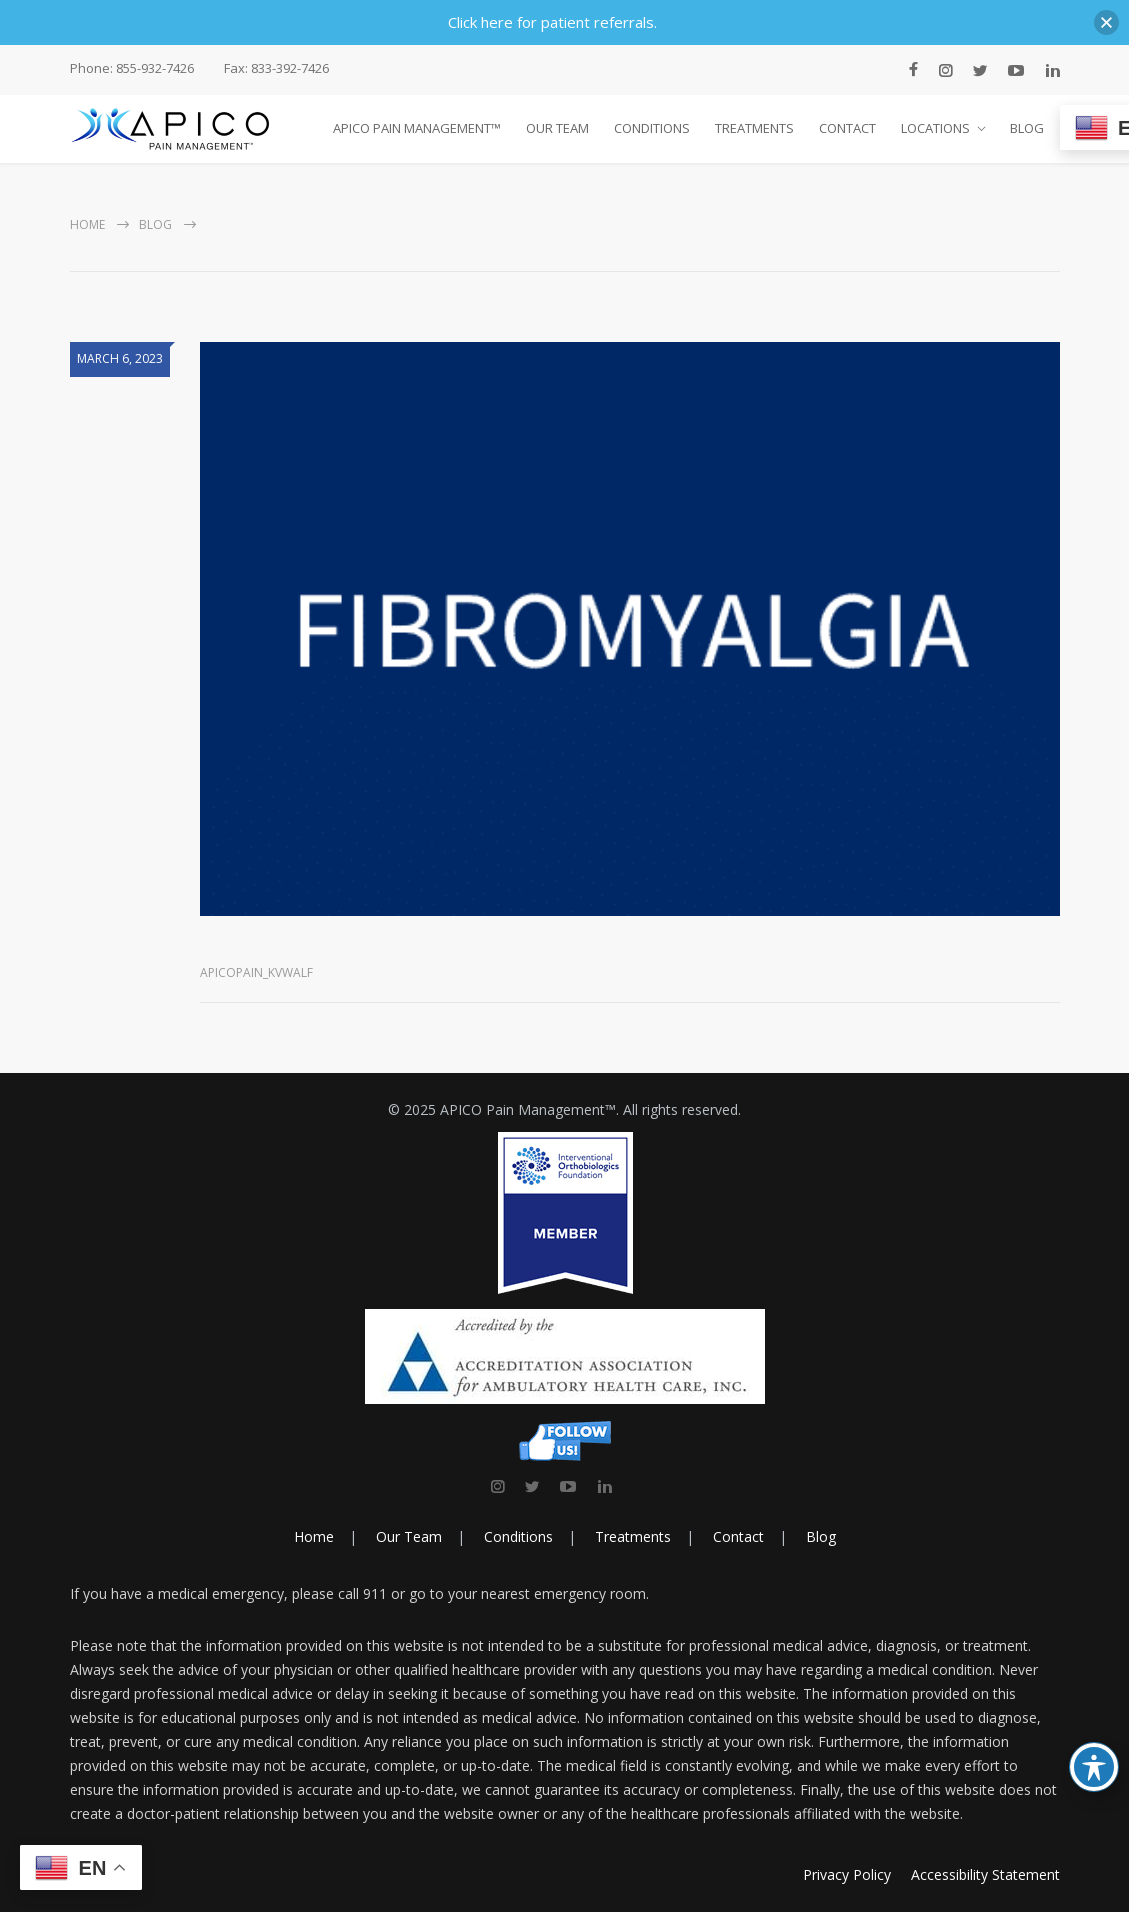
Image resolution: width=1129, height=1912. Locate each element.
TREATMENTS (754, 128)
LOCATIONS (935, 128)
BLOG (1027, 128)
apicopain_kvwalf (256, 972)
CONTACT (847, 128)
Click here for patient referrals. (552, 22)
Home (87, 224)
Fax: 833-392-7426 (276, 68)
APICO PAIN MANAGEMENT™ (417, 128)
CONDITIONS (652, 128)
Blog (155, 224)
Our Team (409, 1536)
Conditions (518, 1536)
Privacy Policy (847, 1874)
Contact (738, 1536)
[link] (497, 1486)
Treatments (633, 1536)
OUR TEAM (557, 128)
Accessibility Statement (985, 1874)
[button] (1106, 22)
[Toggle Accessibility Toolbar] (1094, 1767)
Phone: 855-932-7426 (132, 68)
